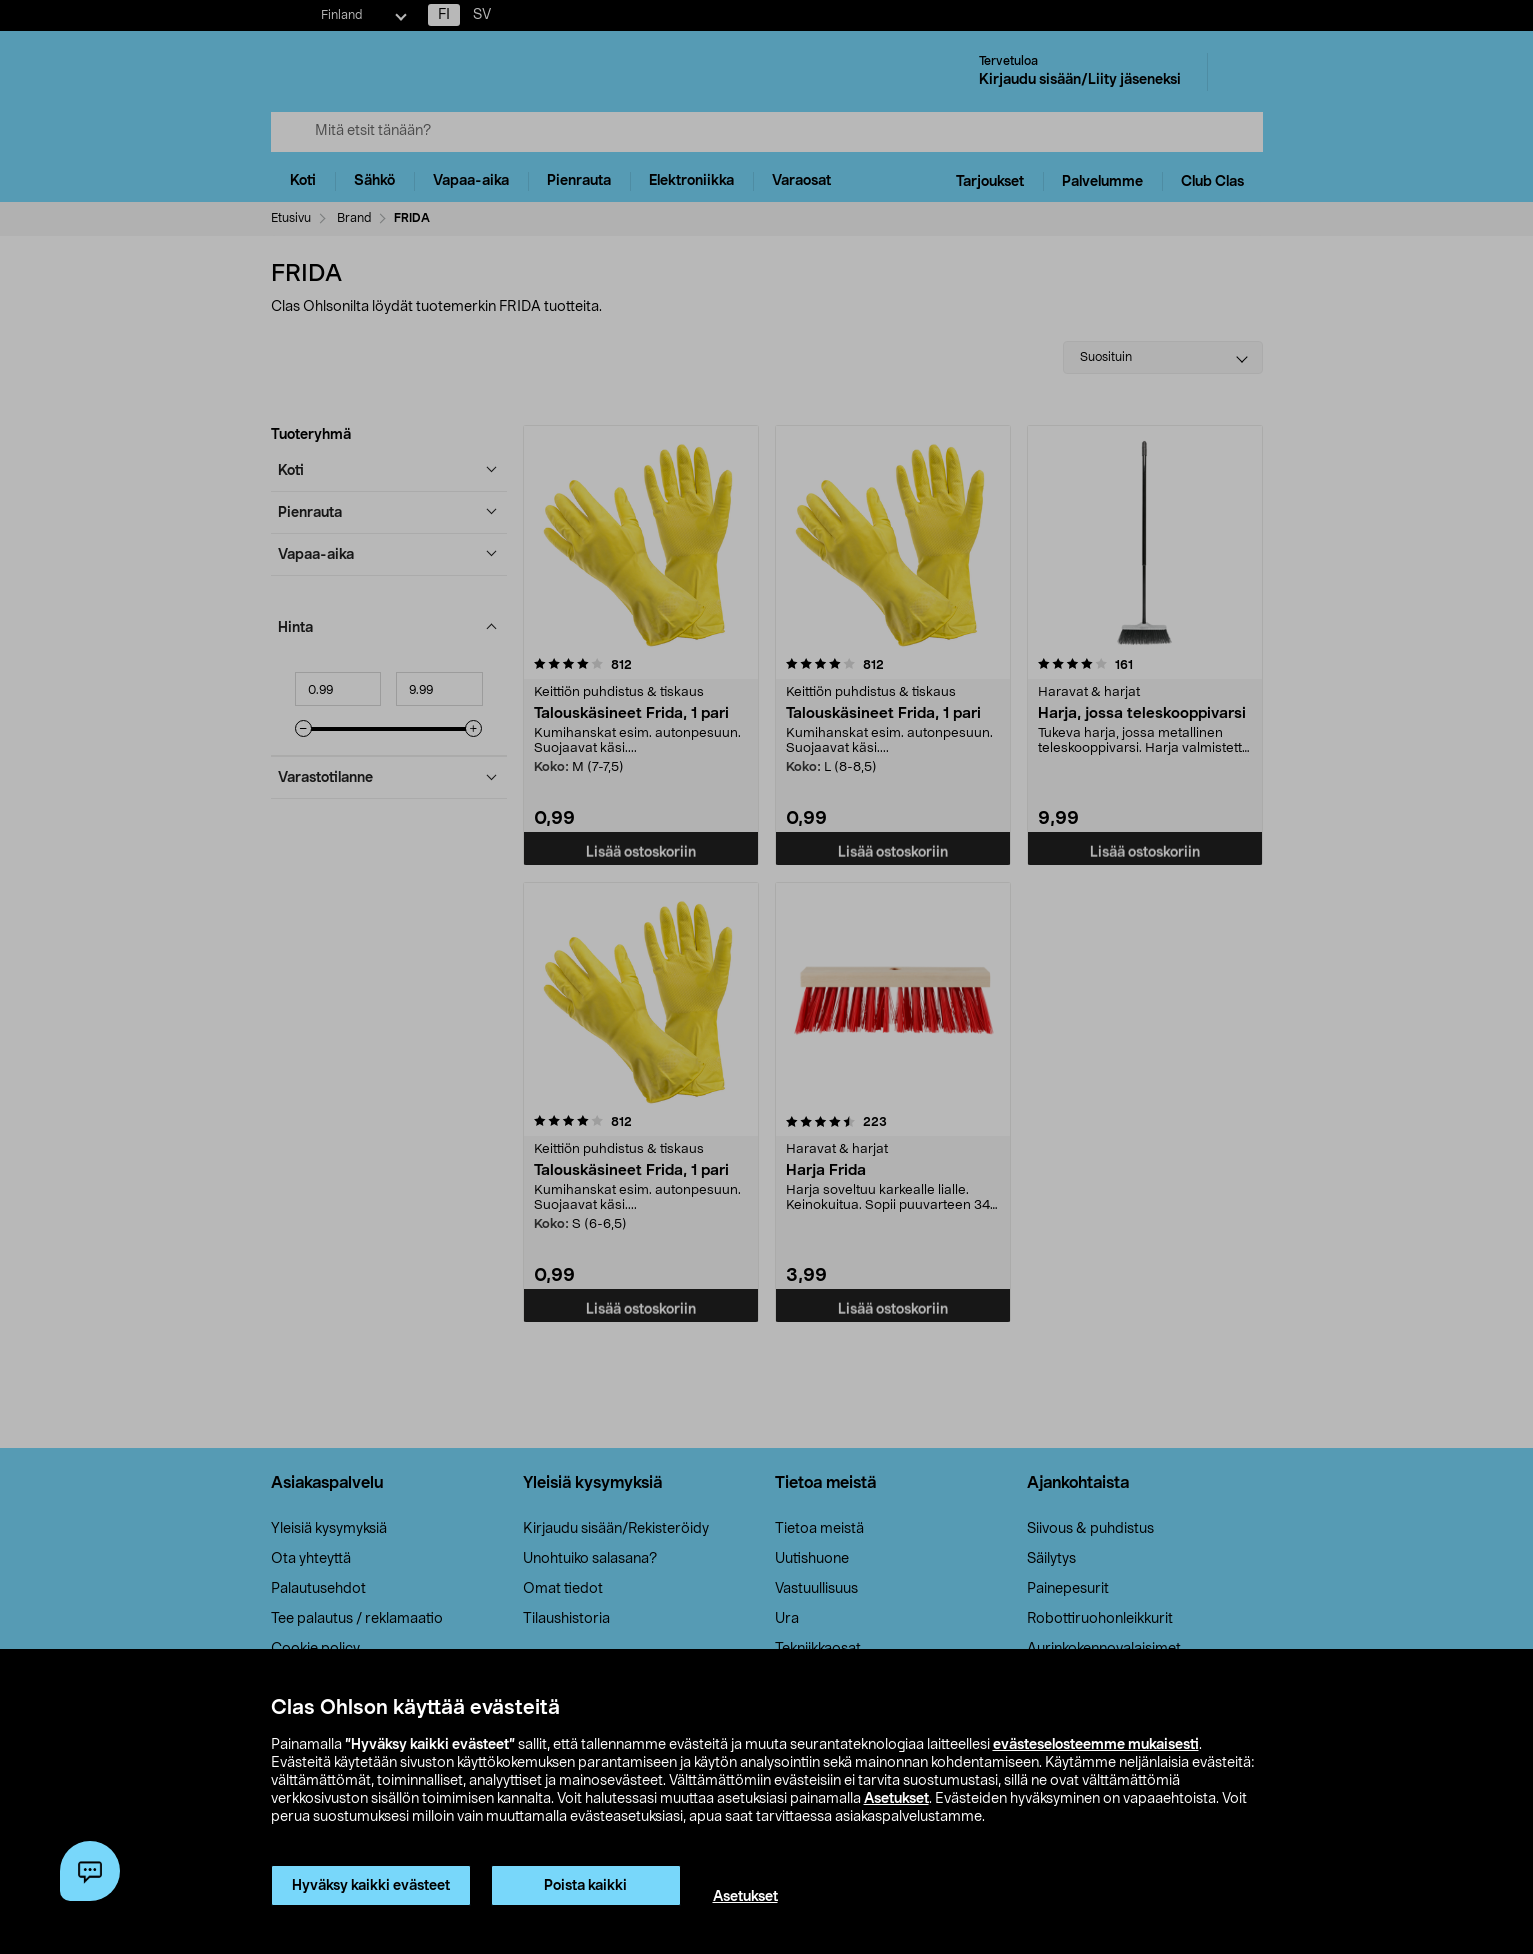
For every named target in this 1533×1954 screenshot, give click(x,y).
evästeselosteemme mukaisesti (1096, 1745)
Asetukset (896, 1799)
